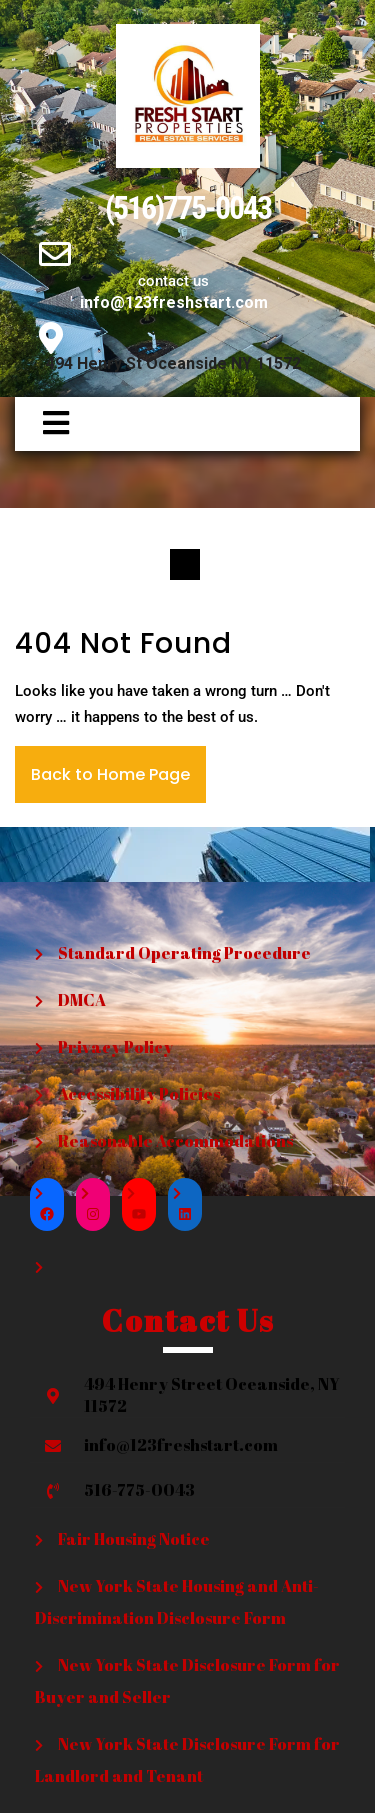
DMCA (82, 1000)
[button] (47, 424)
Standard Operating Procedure (184, 953)
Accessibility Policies (139, 1094)
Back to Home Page (110, 774)
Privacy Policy (115, 1047)
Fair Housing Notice (134, 1539)
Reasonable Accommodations (175, 1141)
